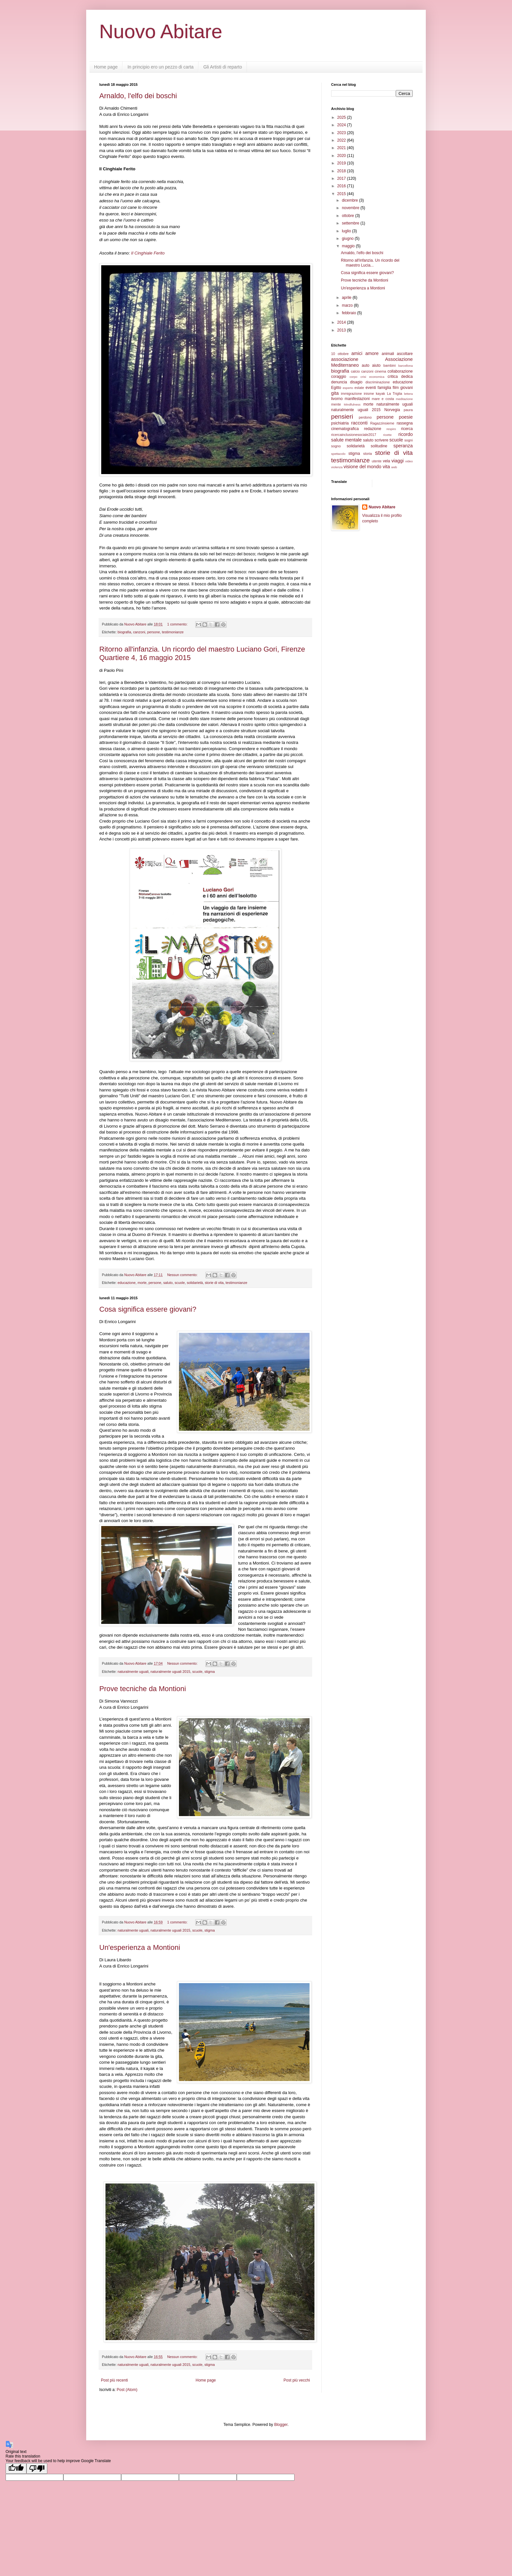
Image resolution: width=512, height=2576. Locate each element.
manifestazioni (357, 398)
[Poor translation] (36, 2468)
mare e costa (383, 399)
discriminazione (377, 382)
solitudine (379, 446)
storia (367, 453)
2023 (342, 133)
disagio (356, 382)
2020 (342, 155)
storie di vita (214, 1283)
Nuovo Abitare (160, 31)
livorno (337, 398)
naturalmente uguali (133, 1672)
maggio (349, 246)
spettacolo (338, 453)
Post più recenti (114, 2380)
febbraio (349, 313)
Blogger (281, 2424)
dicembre (350, 200)
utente (377, 461)
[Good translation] (16, 2468)
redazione (372, 428)
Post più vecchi (296, 2380)
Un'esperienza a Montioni (139, 1947)
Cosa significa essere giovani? (147, 1309)
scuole (180, 1283)
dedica (407, 376)
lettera (408, 393)
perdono (365, 417)
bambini (389, 365)
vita (386, 466)
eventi (371, 387)
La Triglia (394, 393)
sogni (408, 440)
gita (335, 393)
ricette (387, 435)
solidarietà (195, 1283)
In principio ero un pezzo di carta (160, 66)
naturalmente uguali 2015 (170, 1672)
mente (336, 404)
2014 (342, 322)
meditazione (404, 399)
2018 (342, 171)
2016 (342, 186)
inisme (369, 393)
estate (359, 388)
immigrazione (351, 393)
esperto (348, 388)
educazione (127, 1283)
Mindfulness (352, 404)
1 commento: (177, 624)
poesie (406, 417)
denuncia (339, 382)
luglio (347, 231)
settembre (351, 223)
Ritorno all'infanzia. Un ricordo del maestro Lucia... (370, 262)
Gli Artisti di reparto (222, 66)
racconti (359, 422)
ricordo (405, 434)
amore (372, 353)
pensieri (342, 416)
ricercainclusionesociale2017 (353, 435)
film (395, 387)
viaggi (398, 460)
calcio (355, 371)
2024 (342, 125)
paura (408, 410)
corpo (353, 376)
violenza (337, 467)
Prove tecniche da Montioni (142, 1689)
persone (153, 632)
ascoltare (405, 353)
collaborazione (400, 371)
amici (356, 353)
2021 (342, 148)
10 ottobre (340, 354)
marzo (348, 305)
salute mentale (346, 439)
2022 (342, 140)
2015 (342, 194)
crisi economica (372, 376)
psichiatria (340, 423)
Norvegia (392, 410)
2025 (342, 117)
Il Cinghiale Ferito (148, 253)
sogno (336, 446)
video (409, 461)
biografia (124, 632)
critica (393, 376)
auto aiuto (371, 365)
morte (142, 1283)
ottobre (348, 215)
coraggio (338, 376)
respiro (391, 429)
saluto (168, 1283)
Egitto (336, 387)
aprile (347, 297)
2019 (342, 163)
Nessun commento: (183, 1275)
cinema (380, 371)
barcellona (405, 365)
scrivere (381, 440)
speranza (403, 445)
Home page (106, 66)
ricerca (407, 428)
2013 (342, 330)
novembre (351, 208)
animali (388, 353)
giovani (406, 387)
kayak (380, 393)
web (394, 467)
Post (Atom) (127, 2389)
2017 (342, 178)
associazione (344, 359)
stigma (209, 1672)
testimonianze (173, 632)
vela (386, 461)
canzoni (139, 632)
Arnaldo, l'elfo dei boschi (138, 96)
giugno (348, 238)
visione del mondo (362, 466)
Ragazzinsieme (382, 423)
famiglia (384, 387)
